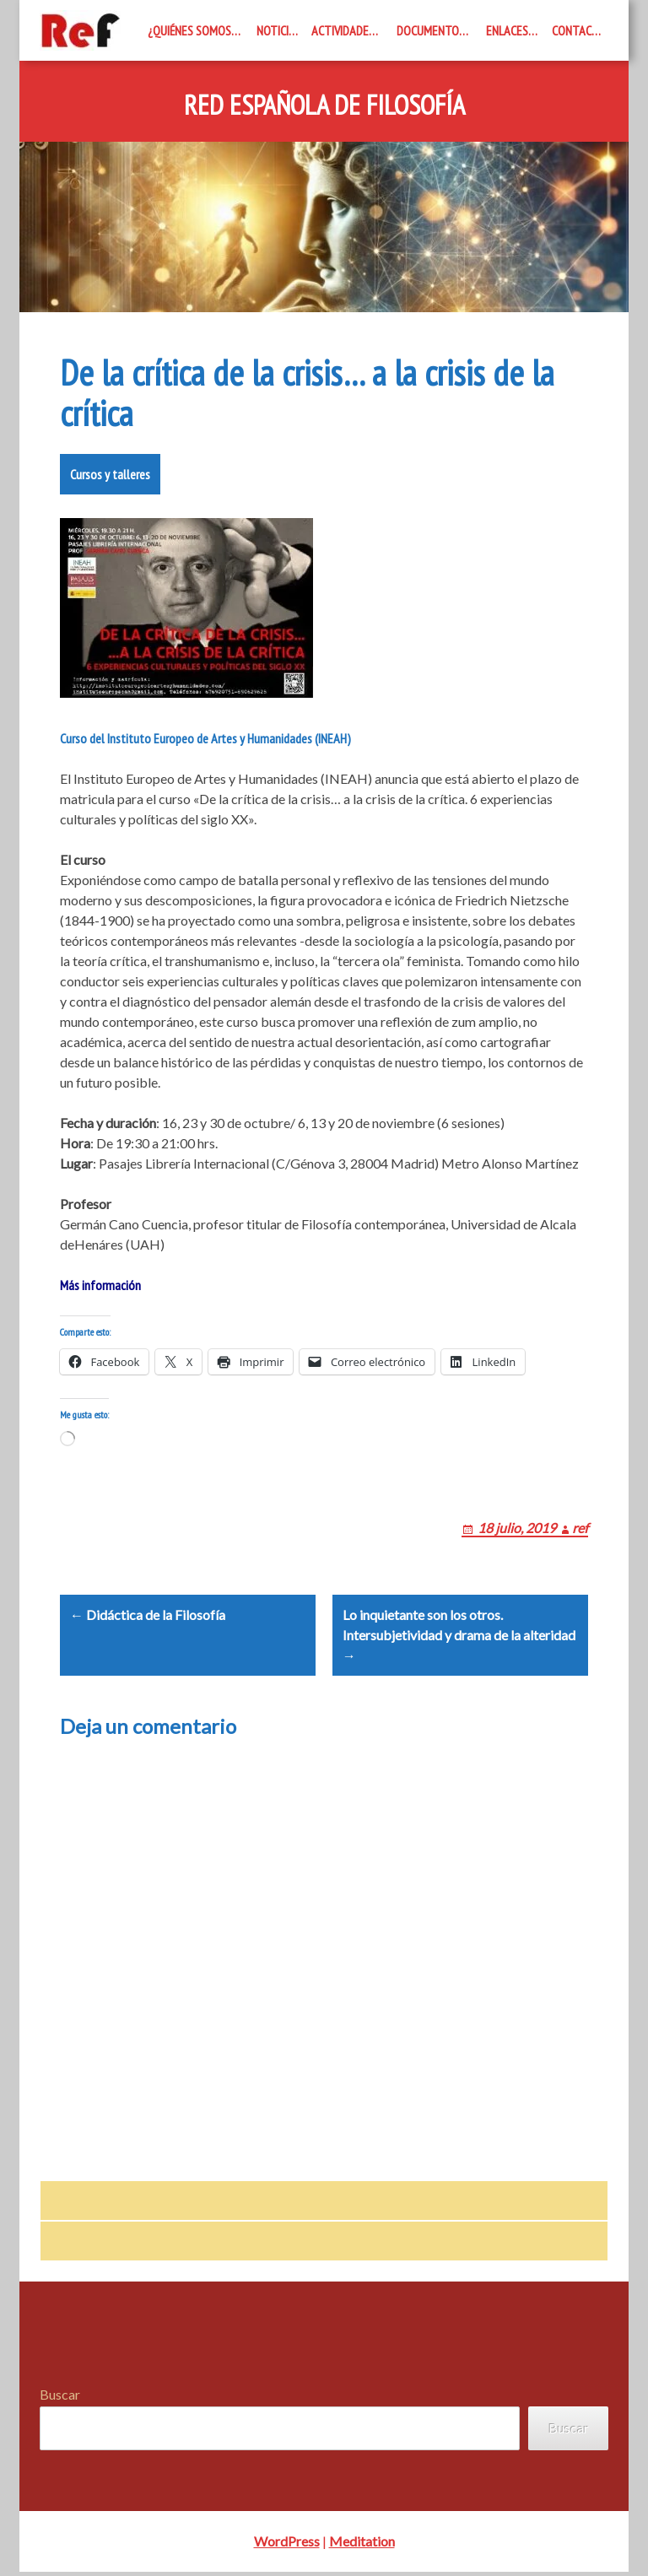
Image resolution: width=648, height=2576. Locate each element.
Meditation (362, 2545)
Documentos (431, 30)
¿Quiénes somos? (192, 30)
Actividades (343, 30)
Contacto (579, 30)
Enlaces (507, 30)
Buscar (60, 2398)
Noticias (278, 30)
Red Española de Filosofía (324, 105)
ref (580, 1528)
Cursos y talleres (110, 474)
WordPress (287, 2545)
